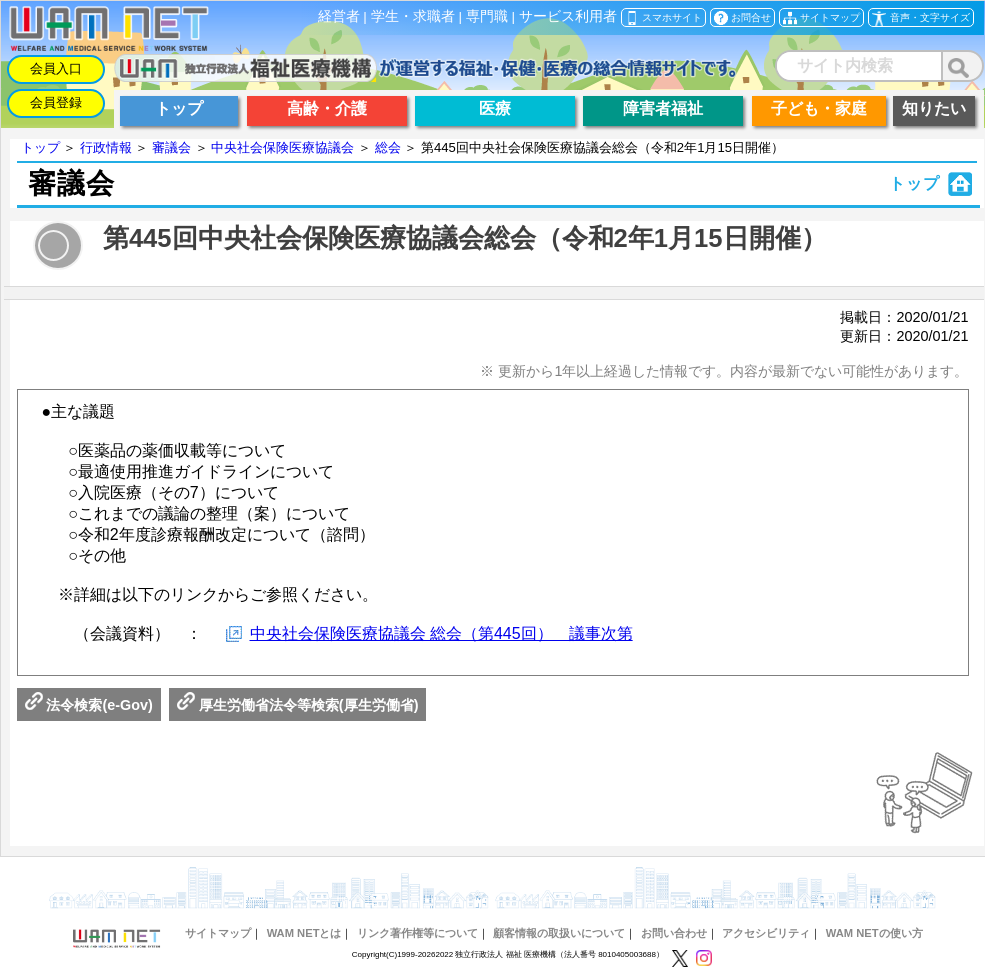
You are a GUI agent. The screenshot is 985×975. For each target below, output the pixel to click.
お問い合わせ (674, 933)
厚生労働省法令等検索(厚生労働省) (298, 705)
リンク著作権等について (417, 933)
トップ (40, 147)
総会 (388, 147)
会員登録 (56, 102)
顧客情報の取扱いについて (559, 933)
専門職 (487, 16)
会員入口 (56, 68)
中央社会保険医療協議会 (282, 147)
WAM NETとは (304, 933)
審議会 (171, 147)
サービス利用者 (568, 16)
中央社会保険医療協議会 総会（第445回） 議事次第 (441, 633)
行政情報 (106, 147)
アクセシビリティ (766, 933)
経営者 (339, 16)
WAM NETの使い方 (874, 933)
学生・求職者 (413, 16)
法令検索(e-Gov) (89, 705)
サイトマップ (218, 933)
